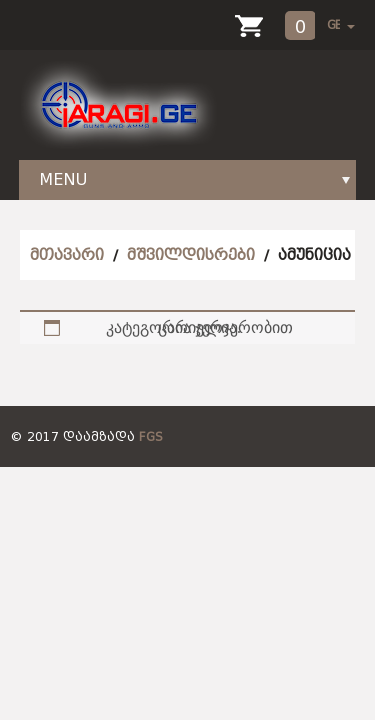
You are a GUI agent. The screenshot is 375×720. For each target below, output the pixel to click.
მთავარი (67, 254)
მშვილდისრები (191, 254)
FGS (151, 437)
